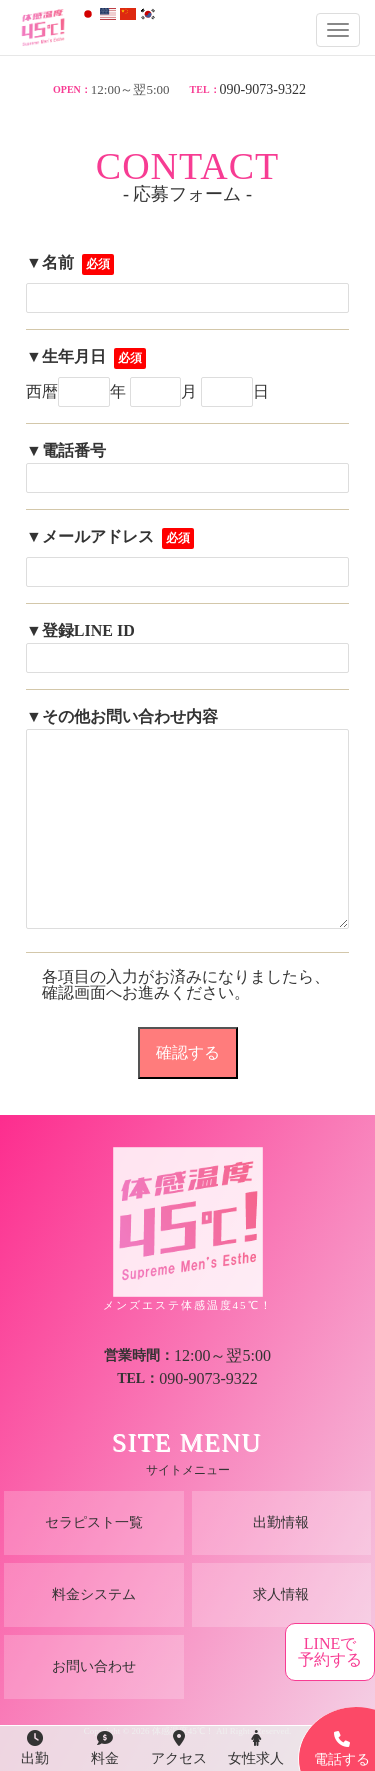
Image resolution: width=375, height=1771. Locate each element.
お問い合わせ (94, 1666)
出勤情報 (281, 1522)
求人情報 (281, 1594)
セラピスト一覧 (94, 1522)
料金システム (94, 1594)
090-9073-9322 (263, 89)
